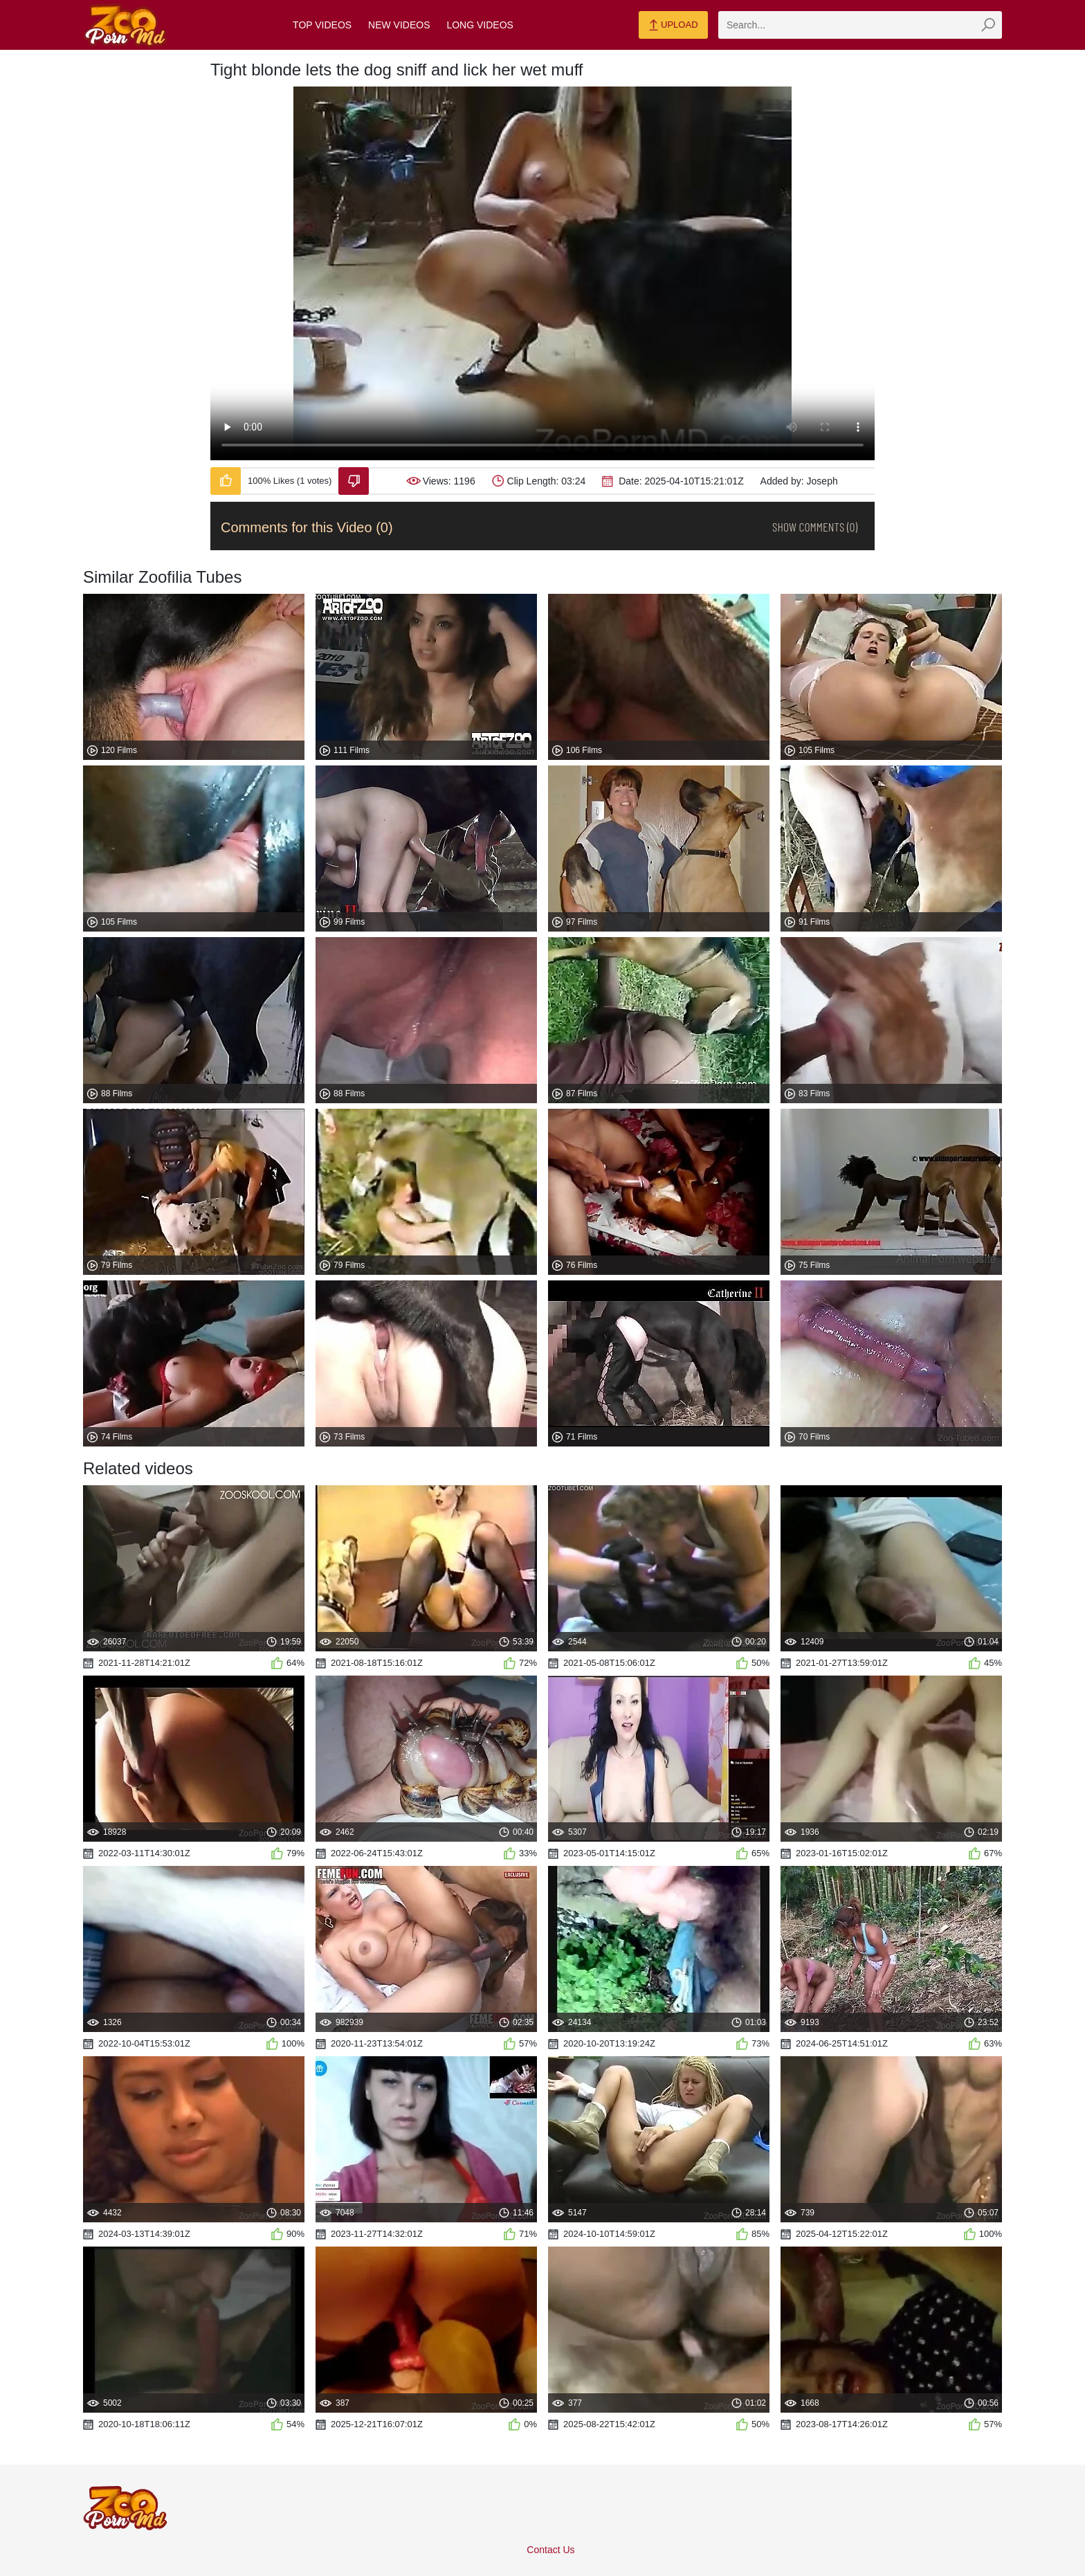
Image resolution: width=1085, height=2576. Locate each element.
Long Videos (479, 24)
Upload (673, 26)
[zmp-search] (860, 25)
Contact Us (550, 2549)
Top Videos (322, 24)
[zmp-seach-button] (988, 25)
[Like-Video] (225, 481)
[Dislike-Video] (353, 481)
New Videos (399, 24)
